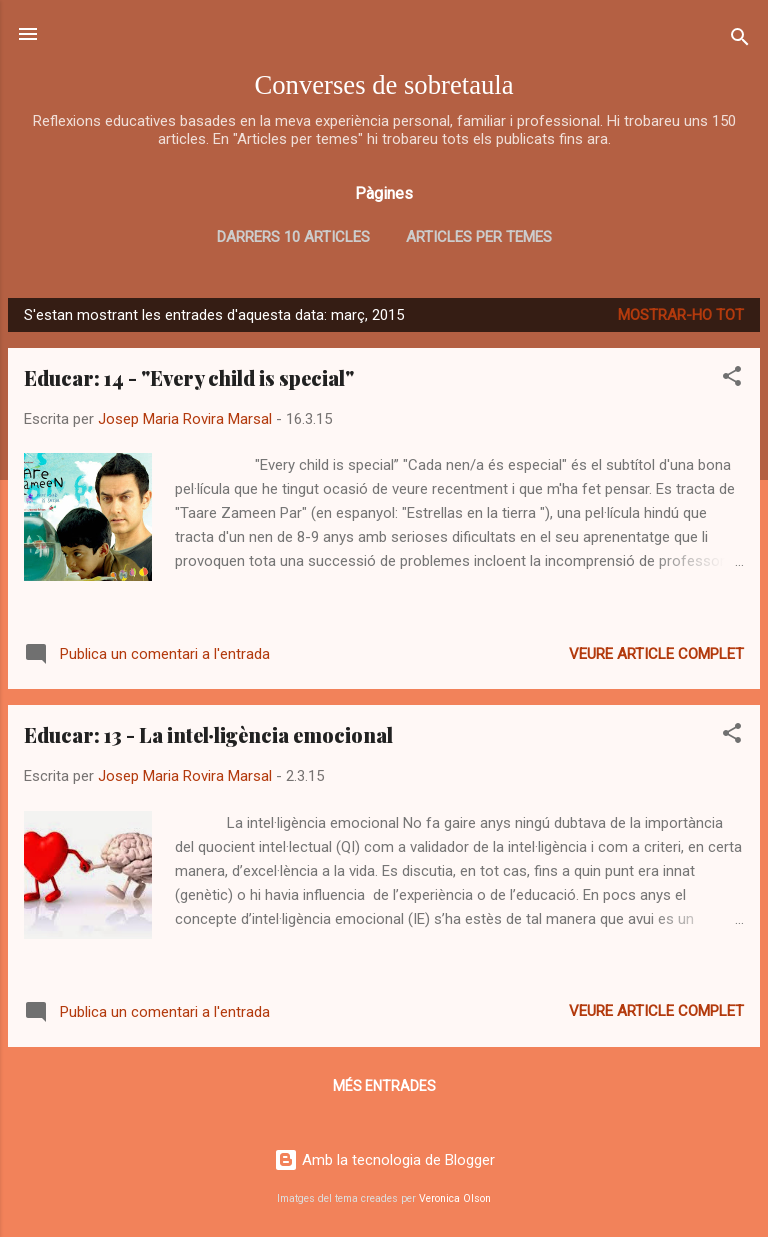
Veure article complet (656, 654)
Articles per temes (479, 237)
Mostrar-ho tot (681, 315)
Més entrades (384, 1086)
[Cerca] (740, 40)
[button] (732, 379)
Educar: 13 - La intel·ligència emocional (208, 734)
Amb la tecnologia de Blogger (384, 1160)
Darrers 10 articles (293, 237)
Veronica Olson (455, 1198)
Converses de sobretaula (383, 85)
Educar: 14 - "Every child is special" (189, 377)
